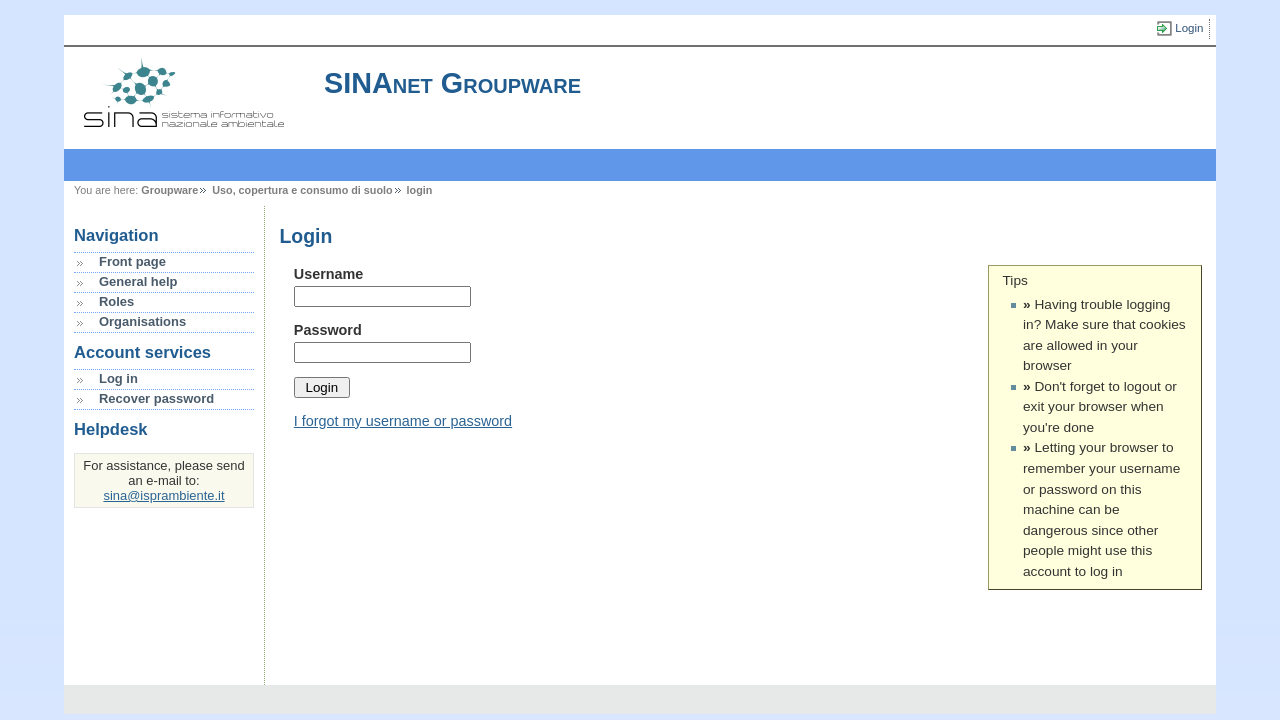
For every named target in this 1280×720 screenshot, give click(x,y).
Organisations (142, 321)
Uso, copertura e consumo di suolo (302, 190)
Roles (116, 301)
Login (1189, 28)
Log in (118, 378)
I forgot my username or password (403, 421)
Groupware (169, 190)
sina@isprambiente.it (163, 495)
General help (138, 281)
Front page (132, 261)
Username (329, 274)
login (420, 190)
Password (328, 330)
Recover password (156, 398)
